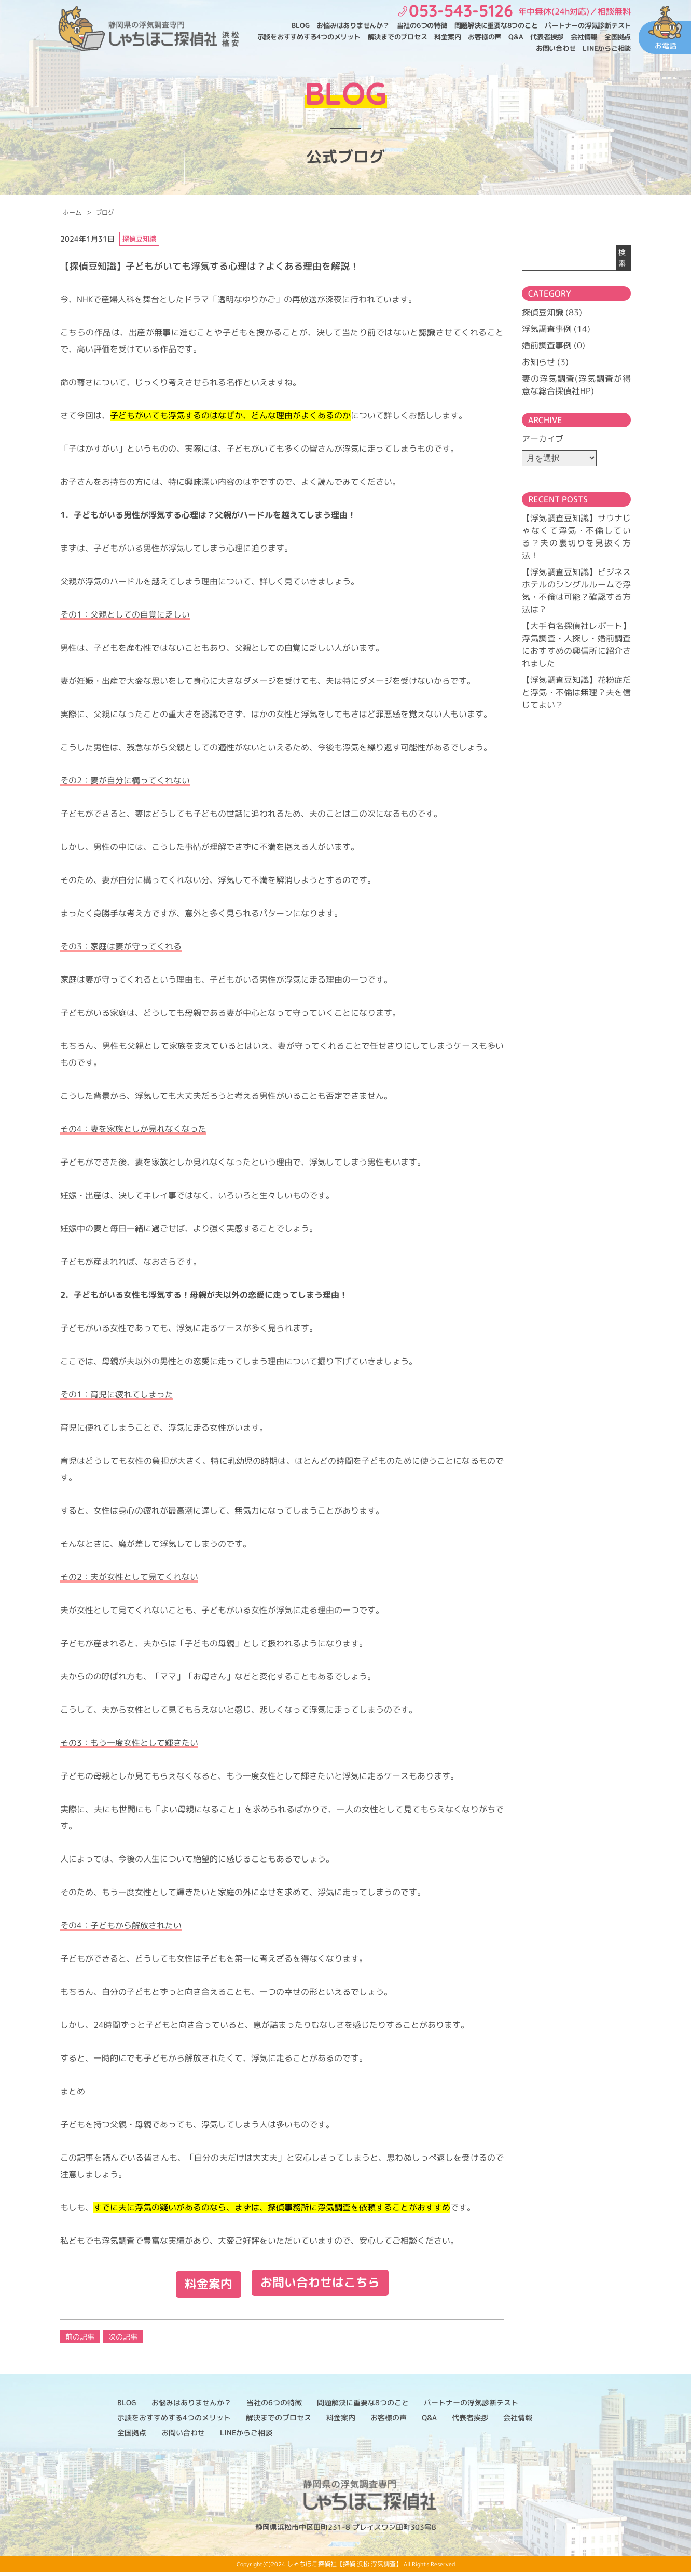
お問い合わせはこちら (321, 2286)
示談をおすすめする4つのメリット (309, 36)
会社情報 (584, 36)
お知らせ (538, 362)
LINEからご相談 (607, 48)
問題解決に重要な (496, 26)
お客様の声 (484, 36)
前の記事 (79, 2340)
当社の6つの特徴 (422, 25)
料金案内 (447, 36)
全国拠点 (617, 36)
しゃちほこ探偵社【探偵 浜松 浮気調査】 (344, 2567)
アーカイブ (542, 438)
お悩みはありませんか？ (352, 25)
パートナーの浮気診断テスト (588, 25)
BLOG (300, 25)
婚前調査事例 (547, 345)
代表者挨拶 (546, 36)
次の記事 (122, 2340)
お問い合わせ (556, 48)
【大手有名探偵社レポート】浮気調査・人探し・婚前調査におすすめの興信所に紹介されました (576, 644)
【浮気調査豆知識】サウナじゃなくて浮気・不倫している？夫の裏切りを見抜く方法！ (576, 536)
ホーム (72, 212)
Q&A (515, 36)
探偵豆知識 (542, 312)
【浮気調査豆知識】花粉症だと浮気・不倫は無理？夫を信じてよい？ (576, 692)
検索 (622, 257)
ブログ (105, 212)
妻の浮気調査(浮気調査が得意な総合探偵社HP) (576, 385)
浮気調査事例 (547, 328)
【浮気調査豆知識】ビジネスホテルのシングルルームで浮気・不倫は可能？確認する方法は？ (576, 590)
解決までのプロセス (397, 36)
